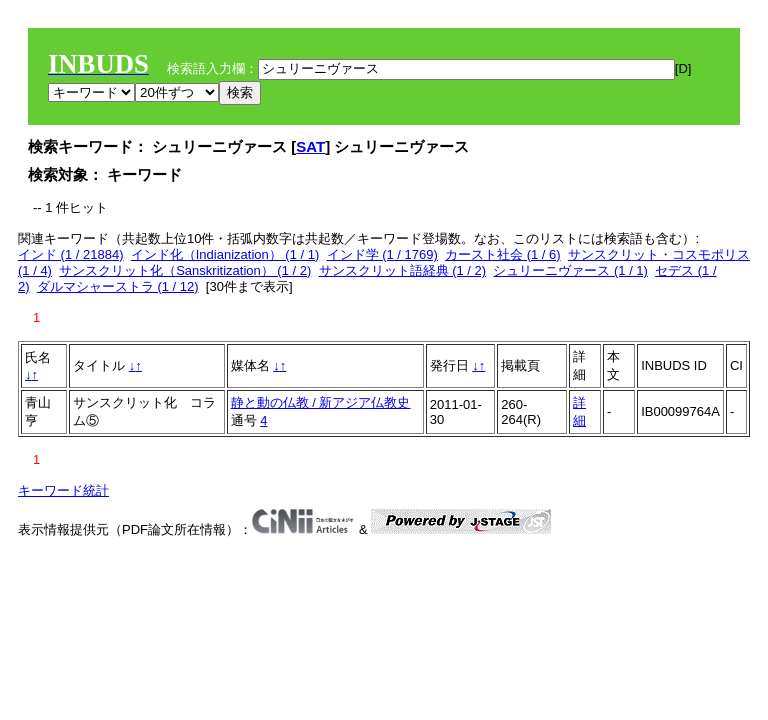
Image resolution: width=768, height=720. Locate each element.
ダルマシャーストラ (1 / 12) (118, 286)
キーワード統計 (63, 490)
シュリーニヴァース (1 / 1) (570, 270)
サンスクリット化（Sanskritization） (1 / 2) (185, 270)
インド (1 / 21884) (71, 254)
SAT (310, 146)
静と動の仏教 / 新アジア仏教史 (321, 402)
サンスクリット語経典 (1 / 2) (403, 270)
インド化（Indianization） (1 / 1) (225, 254)
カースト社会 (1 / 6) (503, 254)
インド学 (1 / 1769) (382, 254)
